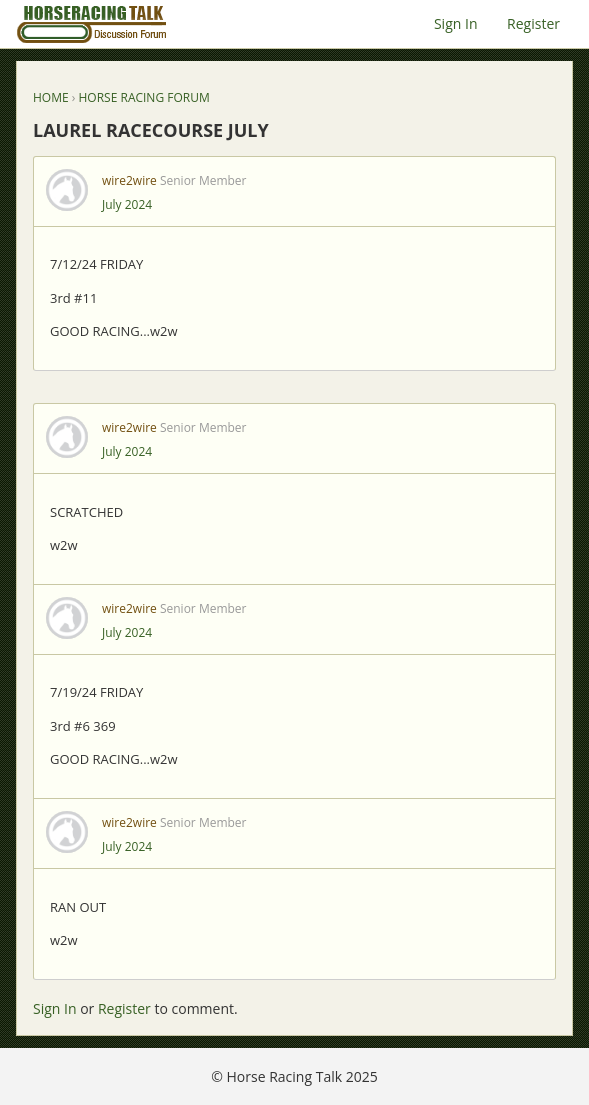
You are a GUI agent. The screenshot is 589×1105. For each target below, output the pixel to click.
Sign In (456, 23)
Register (533, 23)
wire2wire (129, 180)
